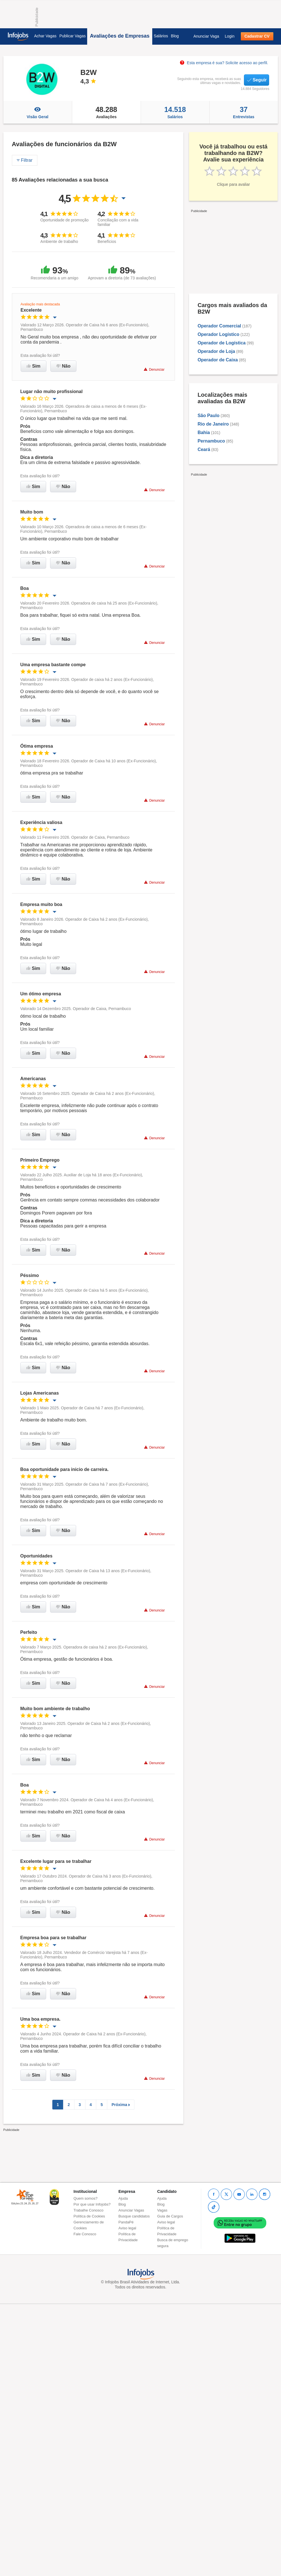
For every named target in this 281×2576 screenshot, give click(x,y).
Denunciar (154, 369)
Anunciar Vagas (131, 2210)
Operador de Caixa (218, 359)
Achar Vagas (45, 36)
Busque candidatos (134, 2216)
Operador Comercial (219, 325)
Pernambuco (211, 441)
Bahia (204, 432)
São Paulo (208, 415)
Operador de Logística (222, 342)
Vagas (162, 2210)
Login (229, 36)
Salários (161, 36)
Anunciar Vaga (206, 36)
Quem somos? (86, 2198)
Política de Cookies (89, 2216)
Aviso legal (127, 2228)
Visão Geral (38, 112)
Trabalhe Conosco (89, 2210)
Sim (33, 366)
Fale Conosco (85, 2234)
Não (63, 366)
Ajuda (123, 2198)
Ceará (204, 449)
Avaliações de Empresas (119, 36)
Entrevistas (244, 112)
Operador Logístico (218, 334)
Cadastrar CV (257, 36)
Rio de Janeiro (213, 424)
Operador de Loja (216, 351)
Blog (175, 36)
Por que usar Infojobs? (92, 2204)
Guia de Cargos (170, 2216)
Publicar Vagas (72, 36)
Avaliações (106, 112)
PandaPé (126, 2222)
